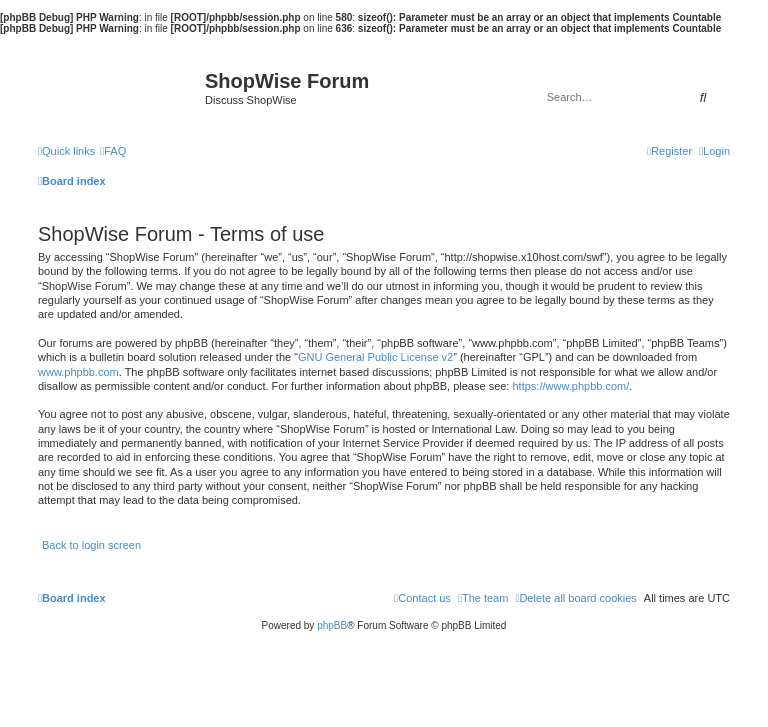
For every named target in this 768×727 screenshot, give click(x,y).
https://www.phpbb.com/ (570, 386)
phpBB (332, 625)
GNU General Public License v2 (375, 357)
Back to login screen (91, 545)
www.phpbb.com (78, 372)
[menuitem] (113, 151)
